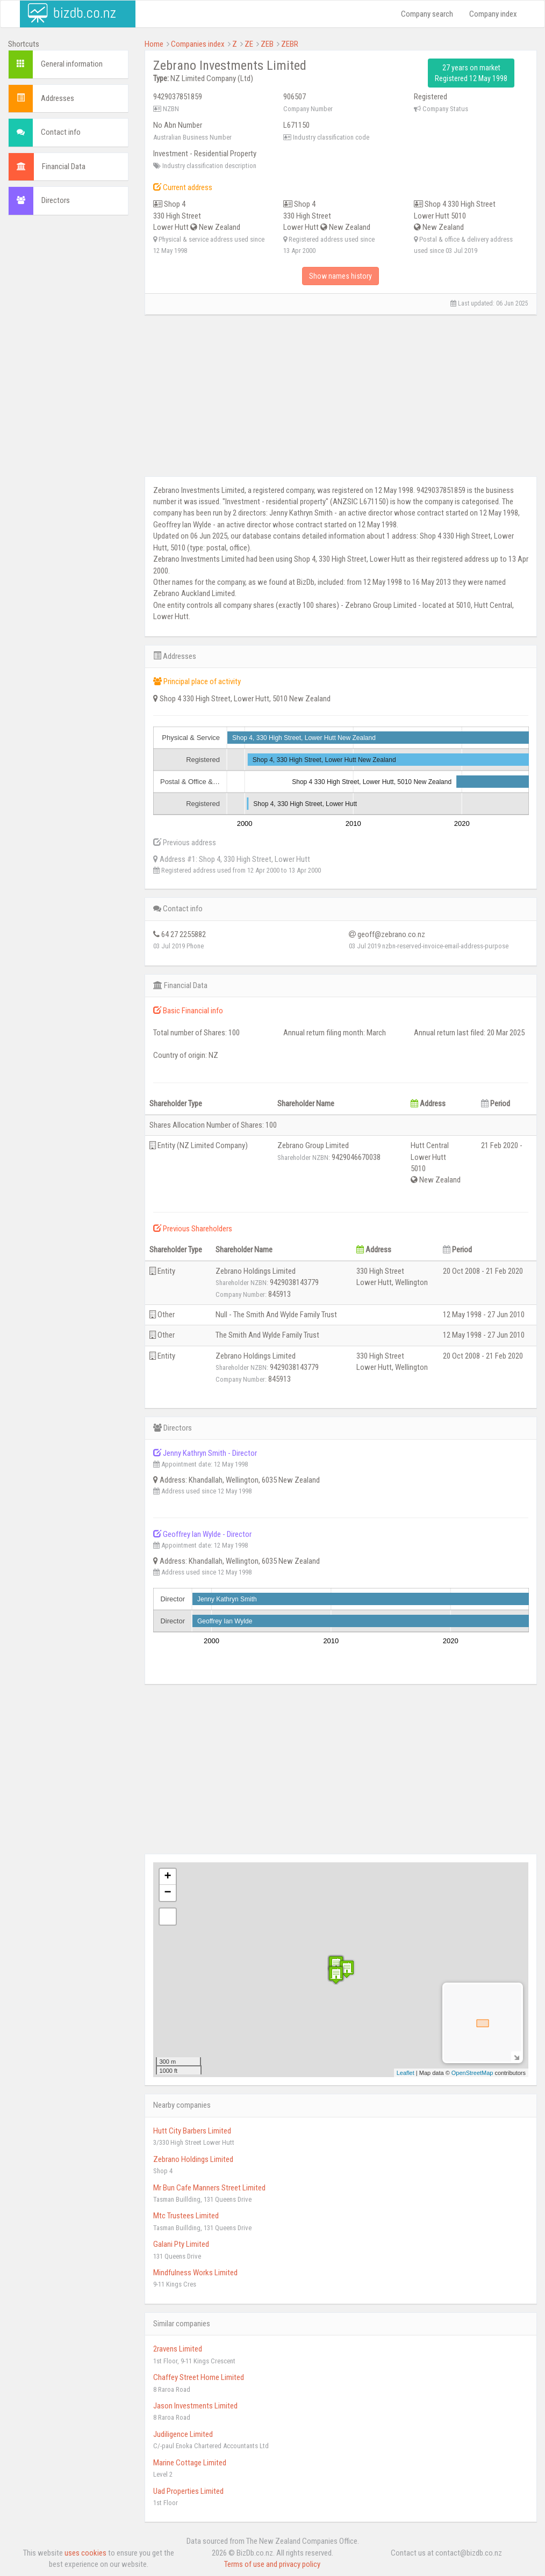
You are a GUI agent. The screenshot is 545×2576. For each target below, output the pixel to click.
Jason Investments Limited (195, 2406)
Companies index (198, 44)
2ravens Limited (177, 2349)
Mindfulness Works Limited (195, 2272)
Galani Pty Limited (181, 2244)
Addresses (57, 98)
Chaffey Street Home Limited (198, 2377)
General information (72, 64)
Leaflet (405, 2073)
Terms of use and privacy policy (272, 2564)
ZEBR (289, 44)
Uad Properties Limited (188, 2491)
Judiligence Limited (183, 2434)
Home (154, 44)
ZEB (267, 44)
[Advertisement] (68, 387)
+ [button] (167, 1877)
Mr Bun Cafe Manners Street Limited (209, 2188)
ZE (249, 44)
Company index (493, 14)
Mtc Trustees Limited (186, 2216)
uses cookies (85, 2553)
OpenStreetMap (472, 2073)
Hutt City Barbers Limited (192, 2131)
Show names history (340, 276)
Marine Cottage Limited (189, 2463)
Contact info (61, 132)
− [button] (167, 1893)
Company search (427, 14)
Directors (55, 200)
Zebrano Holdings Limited (193, 2159)
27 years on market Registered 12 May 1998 (471, 73)
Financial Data (63, 166)
